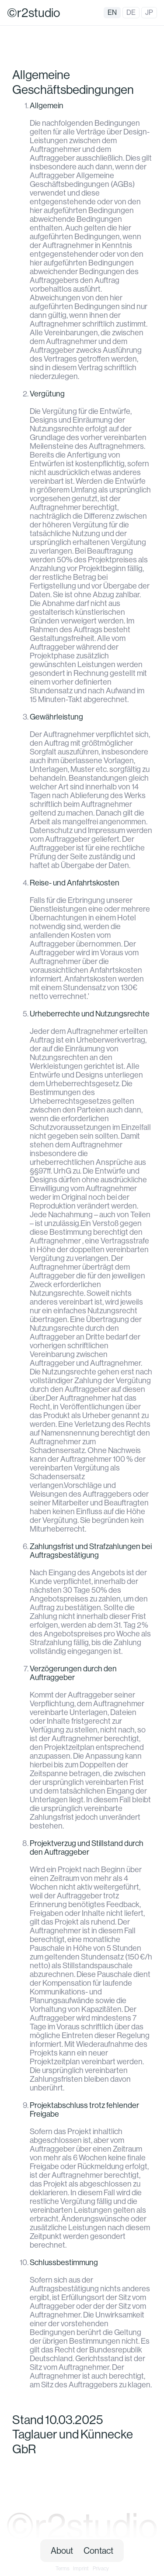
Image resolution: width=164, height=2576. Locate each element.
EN (112, 12)
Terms (63, 2569)
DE (131, 12)
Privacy (101, 2569)
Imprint (81, 2569)
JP (149, 12)
